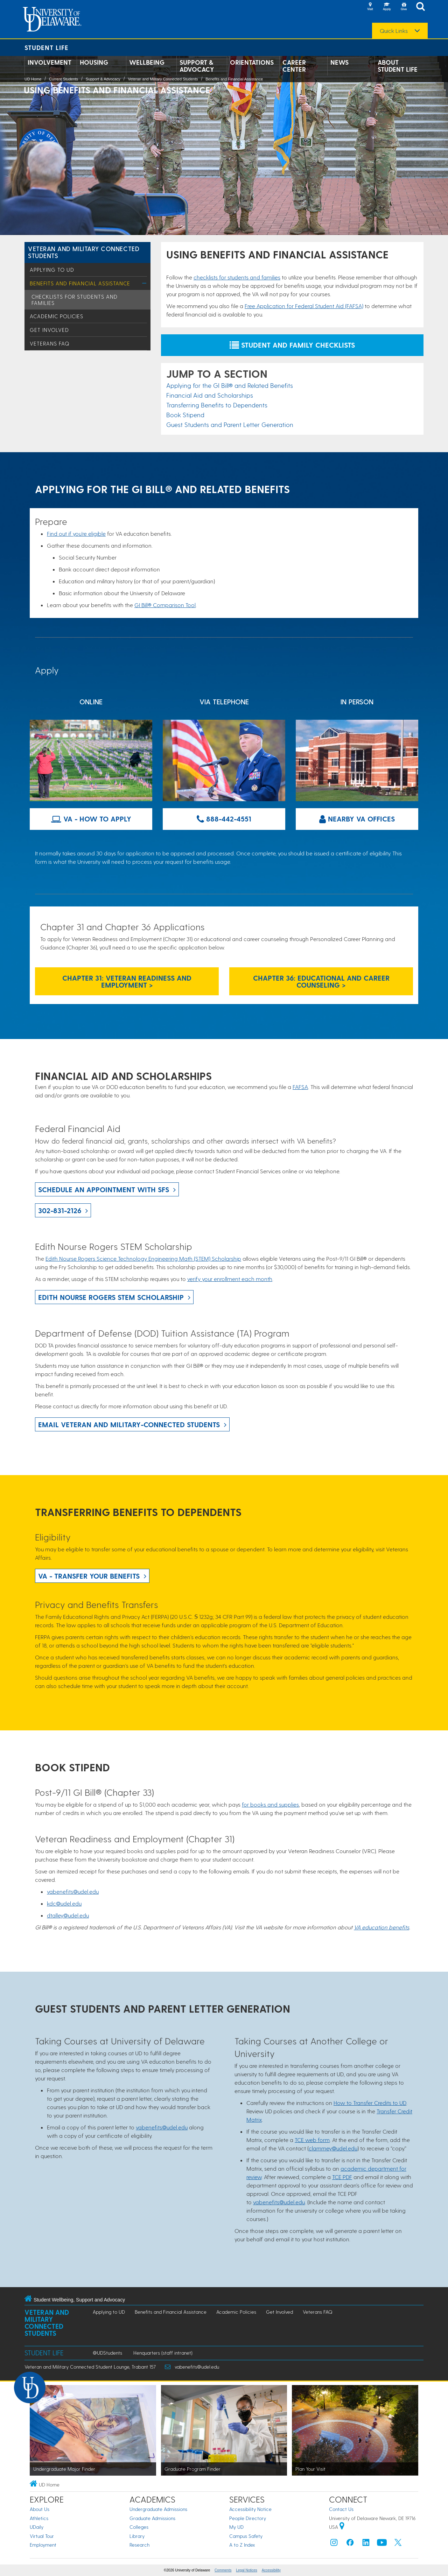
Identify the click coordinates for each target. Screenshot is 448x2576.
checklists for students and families (237, 277)
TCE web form (312, 2139)
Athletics (39, 2518)
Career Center (294, 66)
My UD (236, 2527)
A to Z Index (242, 2545)
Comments (223, 2570)
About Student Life (398, 66)
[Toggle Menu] (144, 283)
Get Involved (49, 330)
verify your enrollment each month (229, 1278)
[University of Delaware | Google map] (342, 2527)
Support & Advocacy (197, 66)
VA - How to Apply (91, 818)
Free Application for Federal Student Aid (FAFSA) (304, 306)
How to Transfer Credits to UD (370, 2102)
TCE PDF (342, 2176)
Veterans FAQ (49, 343)
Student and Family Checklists (292, 345)
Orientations (252, 62)
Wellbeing (146, 62)
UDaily (36, 2527)
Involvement (49, 62)
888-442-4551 (224, 818)
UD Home (32, 79)
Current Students (63, 79)
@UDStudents (107, 2353)
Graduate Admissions (152, 2518)
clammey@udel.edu (333, 2148)
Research (139, 2545)
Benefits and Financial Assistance (234, 79)
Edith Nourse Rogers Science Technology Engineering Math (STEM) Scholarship (143, 1258)
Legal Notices (246, 2570)
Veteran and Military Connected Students (163, 79)
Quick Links (394, 31)
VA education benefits (381, 1927)
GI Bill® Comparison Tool (165, 605)
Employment (43, 2545)
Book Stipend (185, 414)
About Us (39, 2509)
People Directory (247, 2518)
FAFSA (300, 1086)
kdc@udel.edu (64, 1903)
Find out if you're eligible (76, 533)
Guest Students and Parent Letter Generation (229, 424)
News (339, 62)
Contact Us (341, 2509)
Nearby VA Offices (357, 818)
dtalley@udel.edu (68, 1915)
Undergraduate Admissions (158, 2509)
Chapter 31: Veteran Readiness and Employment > (126, 981)
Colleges (139, 2527)
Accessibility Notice (250, 2509)
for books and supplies (270, 1804)
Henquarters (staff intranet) (162, 2353)
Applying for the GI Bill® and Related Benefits (229, 385)
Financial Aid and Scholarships (209, 395)
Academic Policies (56, 316)
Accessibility (271, 2570)
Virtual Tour (42, 2536)
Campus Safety (245, 2536)
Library (137, 2536)
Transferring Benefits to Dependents (216, 404)
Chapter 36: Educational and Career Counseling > (321, 981)
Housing (94, 62)
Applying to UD (52, 269)
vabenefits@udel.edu (73, 1891)
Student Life (46, 47)
